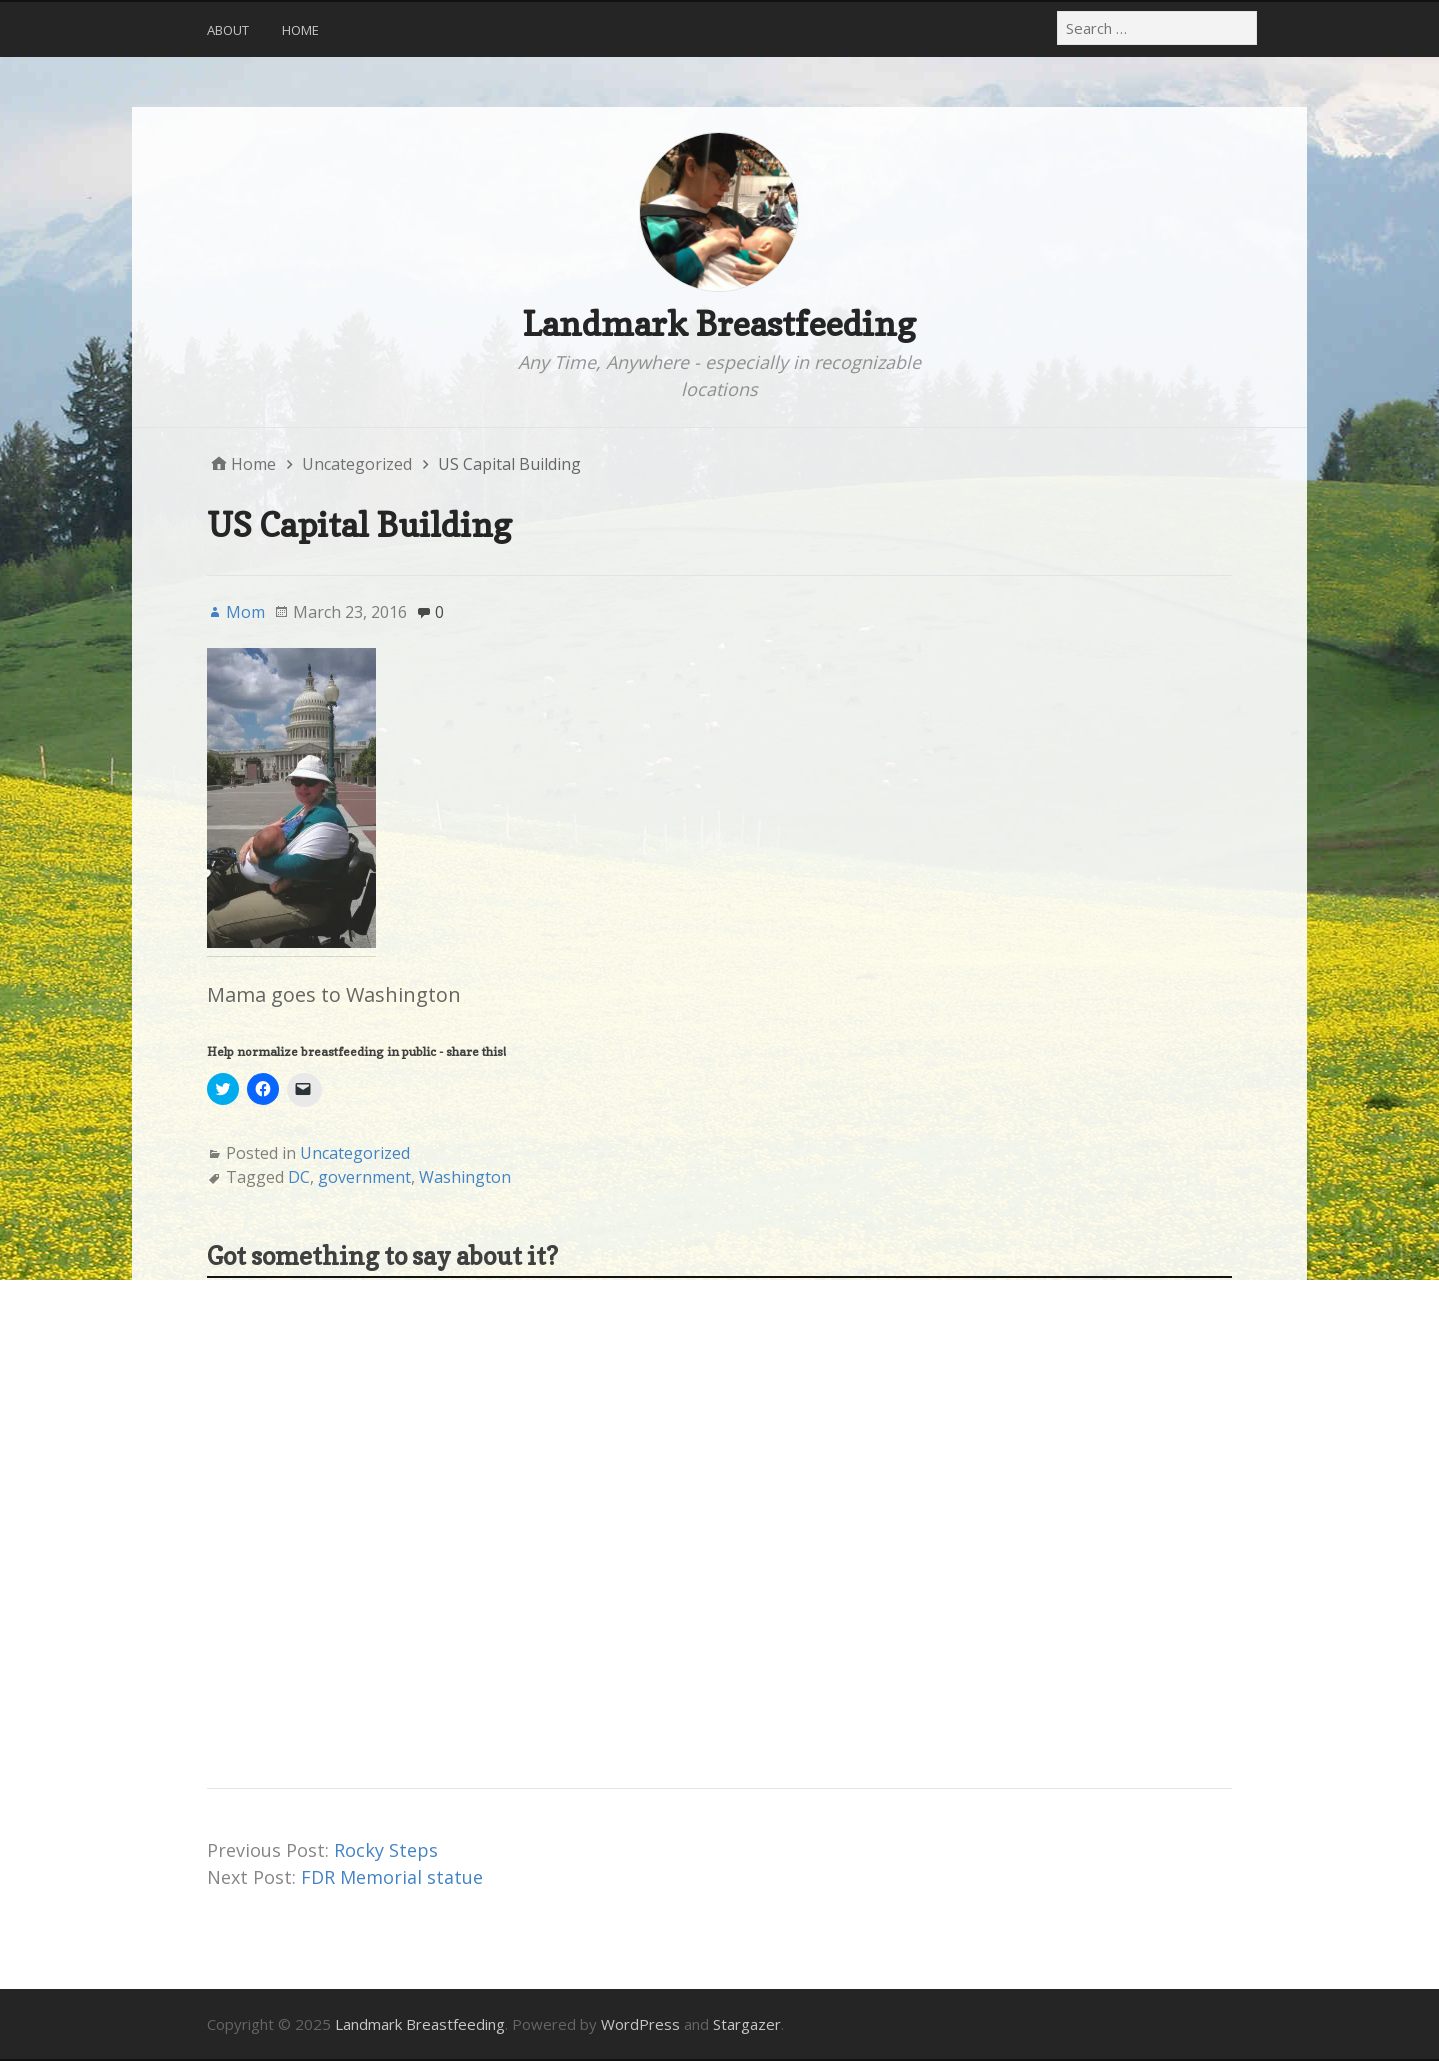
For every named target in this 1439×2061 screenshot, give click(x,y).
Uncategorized (355, 1153)
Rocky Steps (386, 1850)
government (364, 1177)
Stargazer (747, 2024)
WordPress (640, 2024)
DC (299, 1177)
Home (300, 30)
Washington (465, 1177)
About (228, 30)
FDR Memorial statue (392, 1877)
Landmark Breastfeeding (719, 323)
